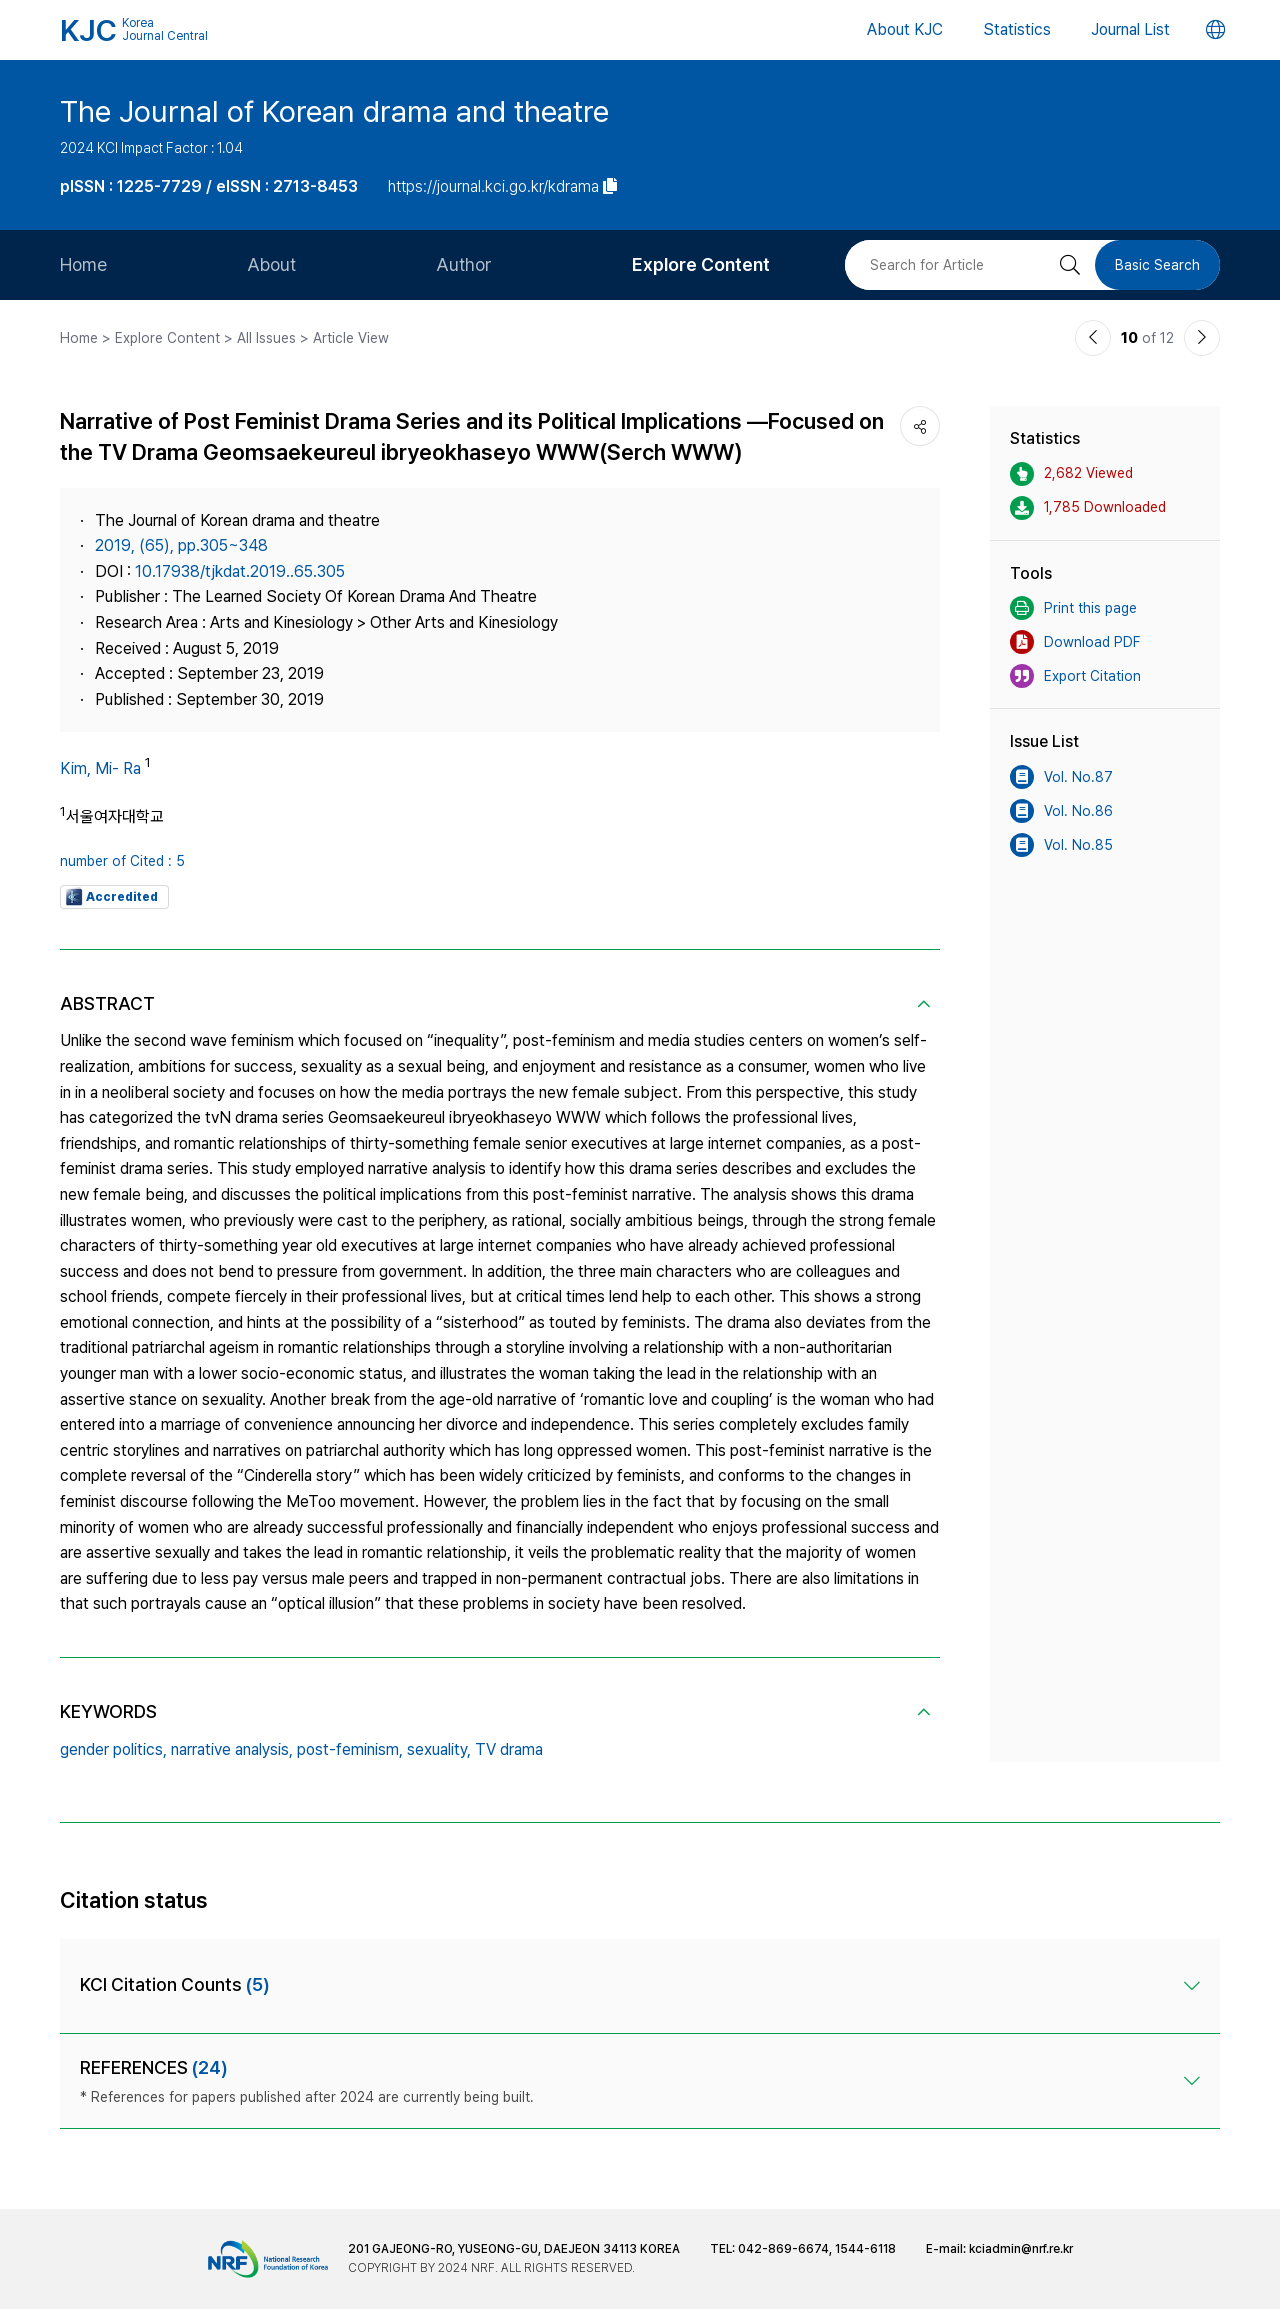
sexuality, (439, 1749)
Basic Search (1157, 265)
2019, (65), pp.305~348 (181, 545)
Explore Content (701, 264)
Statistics (1017, 29)
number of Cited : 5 (122, 861)
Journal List (1130, 29)
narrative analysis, (232, 1749)
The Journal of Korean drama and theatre (334, 111)
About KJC (905, 29)
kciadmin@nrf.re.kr (1021, 2249)
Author (464, 264)
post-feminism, (350, 1749)
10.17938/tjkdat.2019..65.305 (240, 571)
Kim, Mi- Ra (100, 768)
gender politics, (113, 1749)
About (271, 264)
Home (83, 264)
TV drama (509, 1749)
